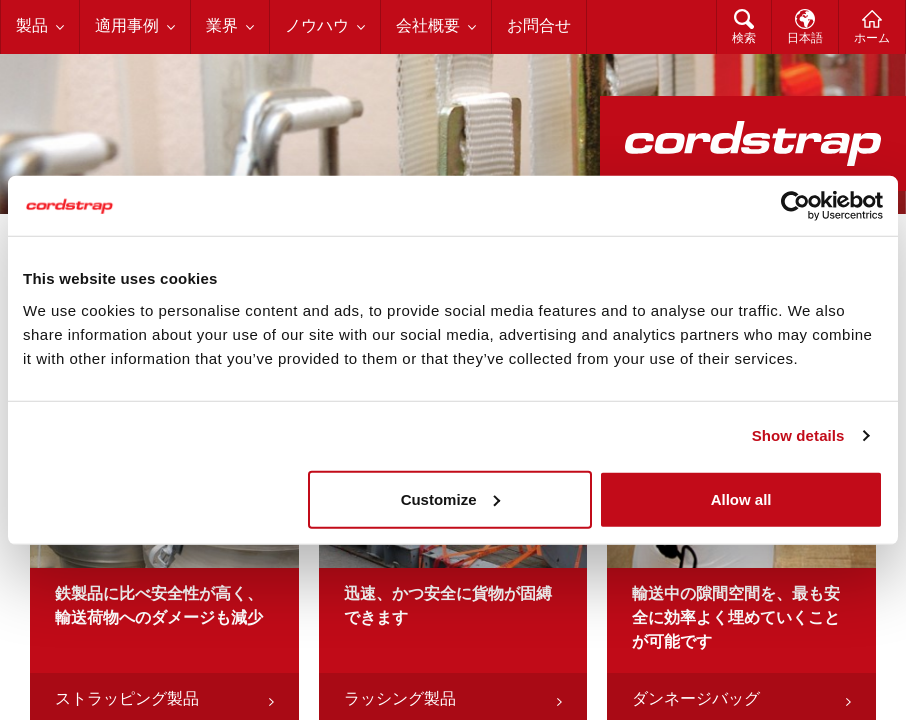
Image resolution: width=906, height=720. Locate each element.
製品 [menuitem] (32, 27)
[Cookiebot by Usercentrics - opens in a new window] (795, 206)
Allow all (741, 498)
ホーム (872, 39)
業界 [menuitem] (222, 27)
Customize (451, 498)
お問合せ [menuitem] (539, 27)
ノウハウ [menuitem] (317, 27)
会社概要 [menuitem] (428, 27)
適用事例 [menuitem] (127, 27)
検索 (744, 39)
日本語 (805, 39)
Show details (798, 435)
